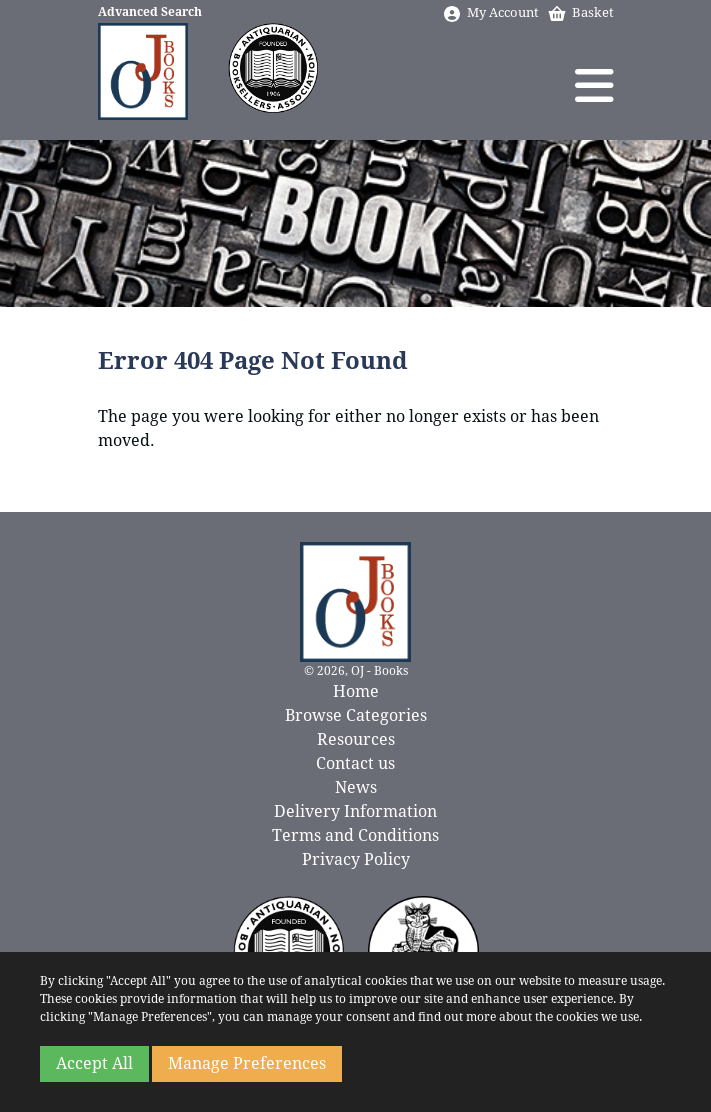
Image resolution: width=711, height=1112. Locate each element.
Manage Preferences (247, 1063)
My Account (490, 12)
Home (356, 691)
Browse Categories (356, 715)
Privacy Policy (356, 859)
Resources (356, 739)
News (356, 787)
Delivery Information (355, 811)
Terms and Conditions (355, 835)
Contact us (355, 763)
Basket (580, 12)
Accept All (94, 1063)
